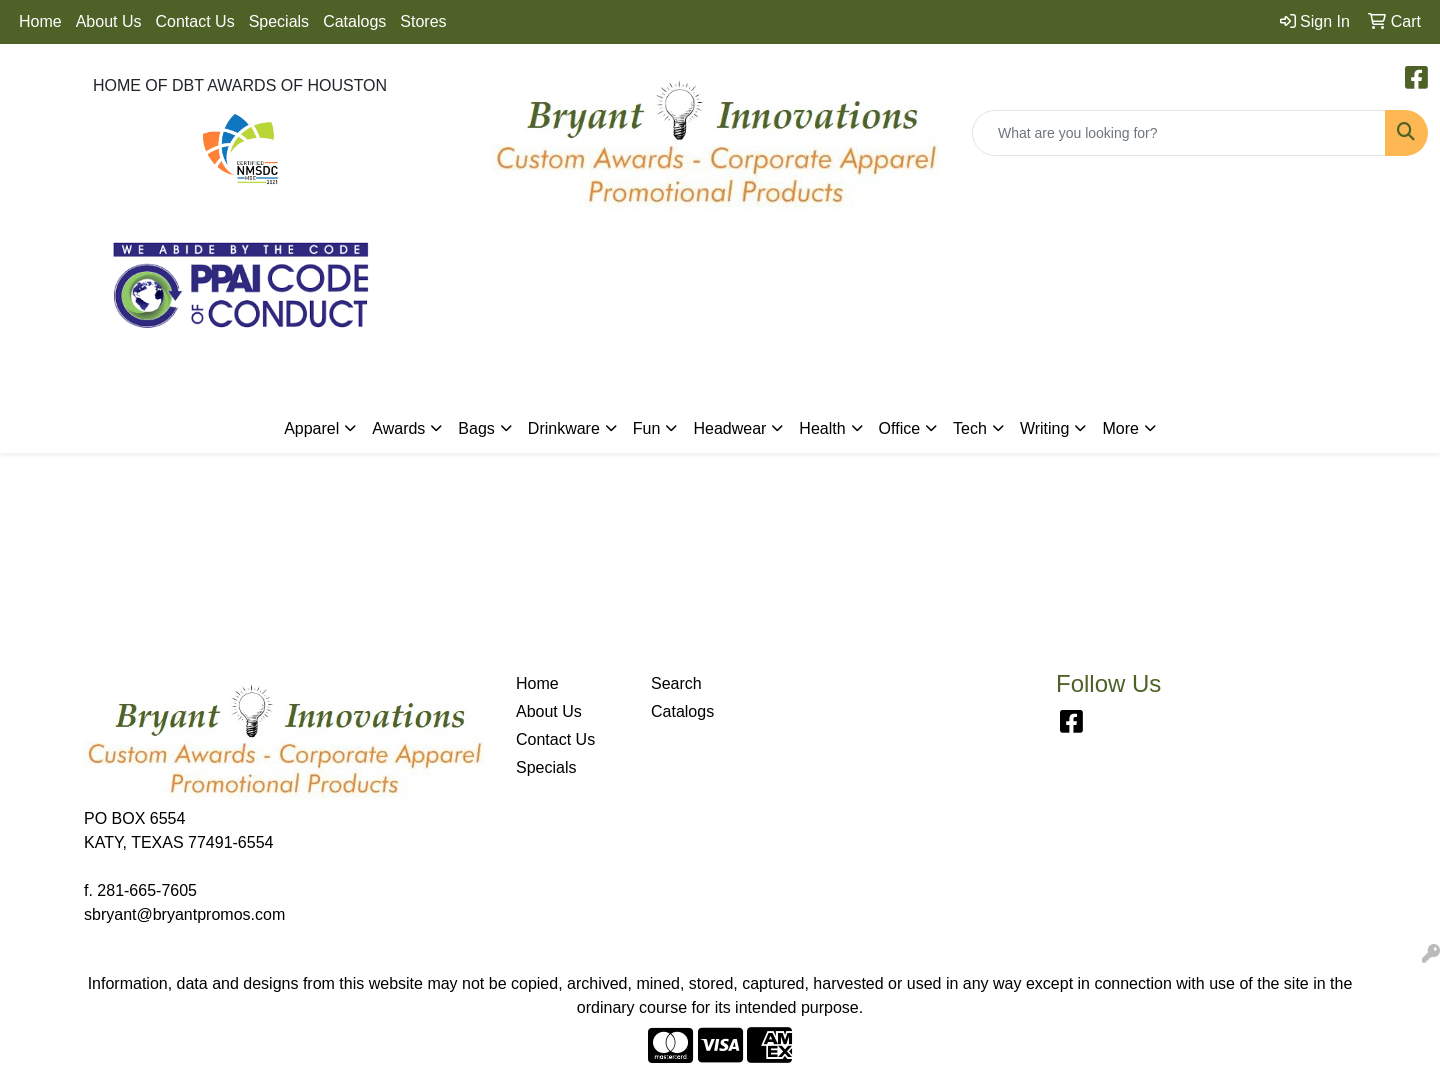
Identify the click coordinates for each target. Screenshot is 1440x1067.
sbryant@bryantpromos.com (184, 914)
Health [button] (822, 428)
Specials (279, 21)
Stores (423, 21)
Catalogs (354, 21)
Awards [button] (398, 428)
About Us (109, 21)
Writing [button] (1045, 428)
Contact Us (195, 21)
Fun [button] (647, 428)
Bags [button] (476, 428)
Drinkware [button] (564, 428)
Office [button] (900, 428)
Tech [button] (970, 428)
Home (40, 21)
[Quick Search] (1179, 133)
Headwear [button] (729, 428)
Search (676, 683)
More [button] (1120, 428)
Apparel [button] (311, 428)
